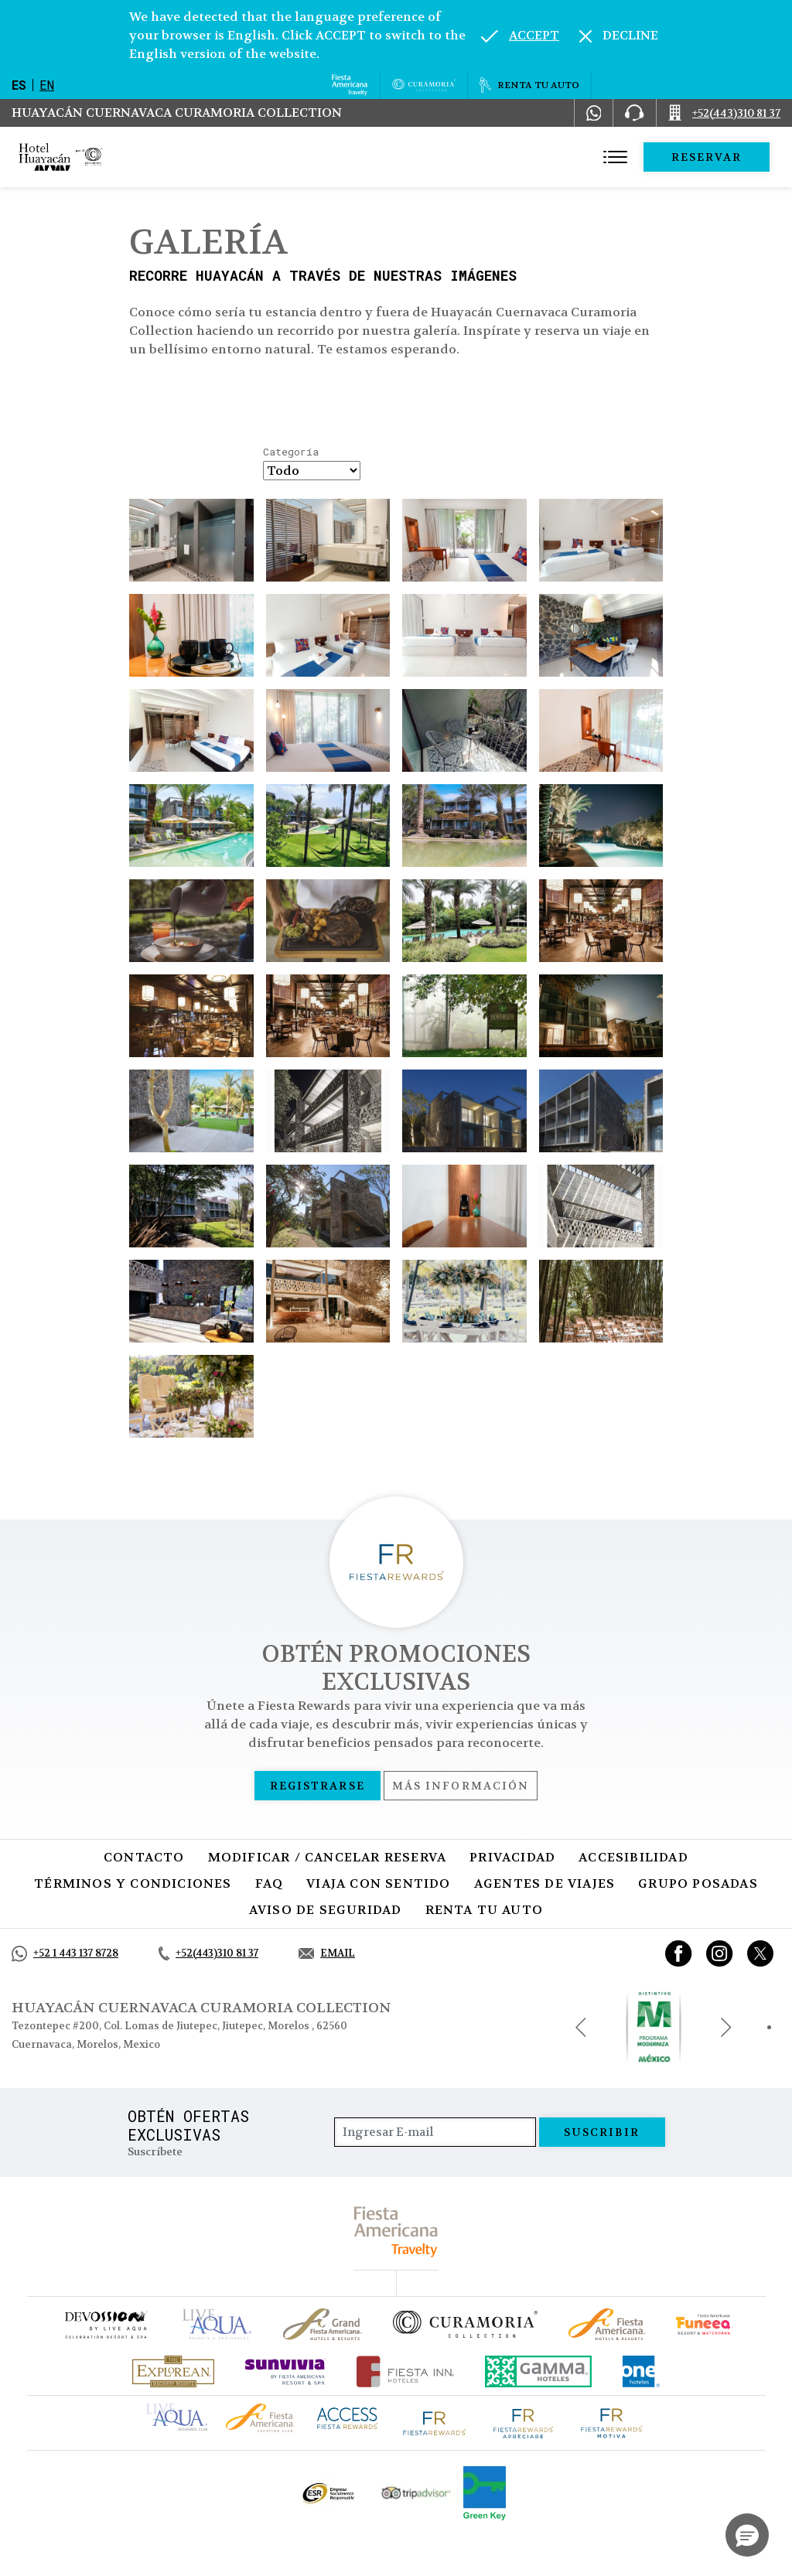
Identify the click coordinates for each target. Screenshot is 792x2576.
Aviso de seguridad (325, 1910)
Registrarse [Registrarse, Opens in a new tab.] (317, 1786)
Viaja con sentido (378, 1883)
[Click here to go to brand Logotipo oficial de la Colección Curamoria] (465, 2324)
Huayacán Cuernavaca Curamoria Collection (177, 112)
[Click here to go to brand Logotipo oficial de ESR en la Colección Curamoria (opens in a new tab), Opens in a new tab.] (327, 2493)
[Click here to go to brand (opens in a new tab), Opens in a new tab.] (105, 2324)
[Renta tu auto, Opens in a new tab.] (529, 85)
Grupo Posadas (698, 1883)
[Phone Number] (634, 113)
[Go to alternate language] (520, 35)
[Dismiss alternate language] (619, 36)
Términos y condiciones (132, 1883)
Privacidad (512, 1857)
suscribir (602, 2132)
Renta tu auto (484, 1910)
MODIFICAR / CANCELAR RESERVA (327, 1857)
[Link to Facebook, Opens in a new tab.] (678, 1953)
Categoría (291, 452)
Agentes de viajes (544, 1883)
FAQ (269, 1883)
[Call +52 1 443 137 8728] (65, 1954)
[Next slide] (726, 2026)
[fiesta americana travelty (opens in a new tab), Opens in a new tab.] (396, 2231)
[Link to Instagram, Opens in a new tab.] (719, 1953)
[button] (747, 2535)
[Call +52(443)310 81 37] (724, 113)
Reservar (706, 157)
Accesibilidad (633, 1857)
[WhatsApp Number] (594, 113)
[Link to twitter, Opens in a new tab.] (760, 1953)
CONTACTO (144, 1857)
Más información (461, 1786)
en (46, 84)
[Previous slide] (580, 2026)
